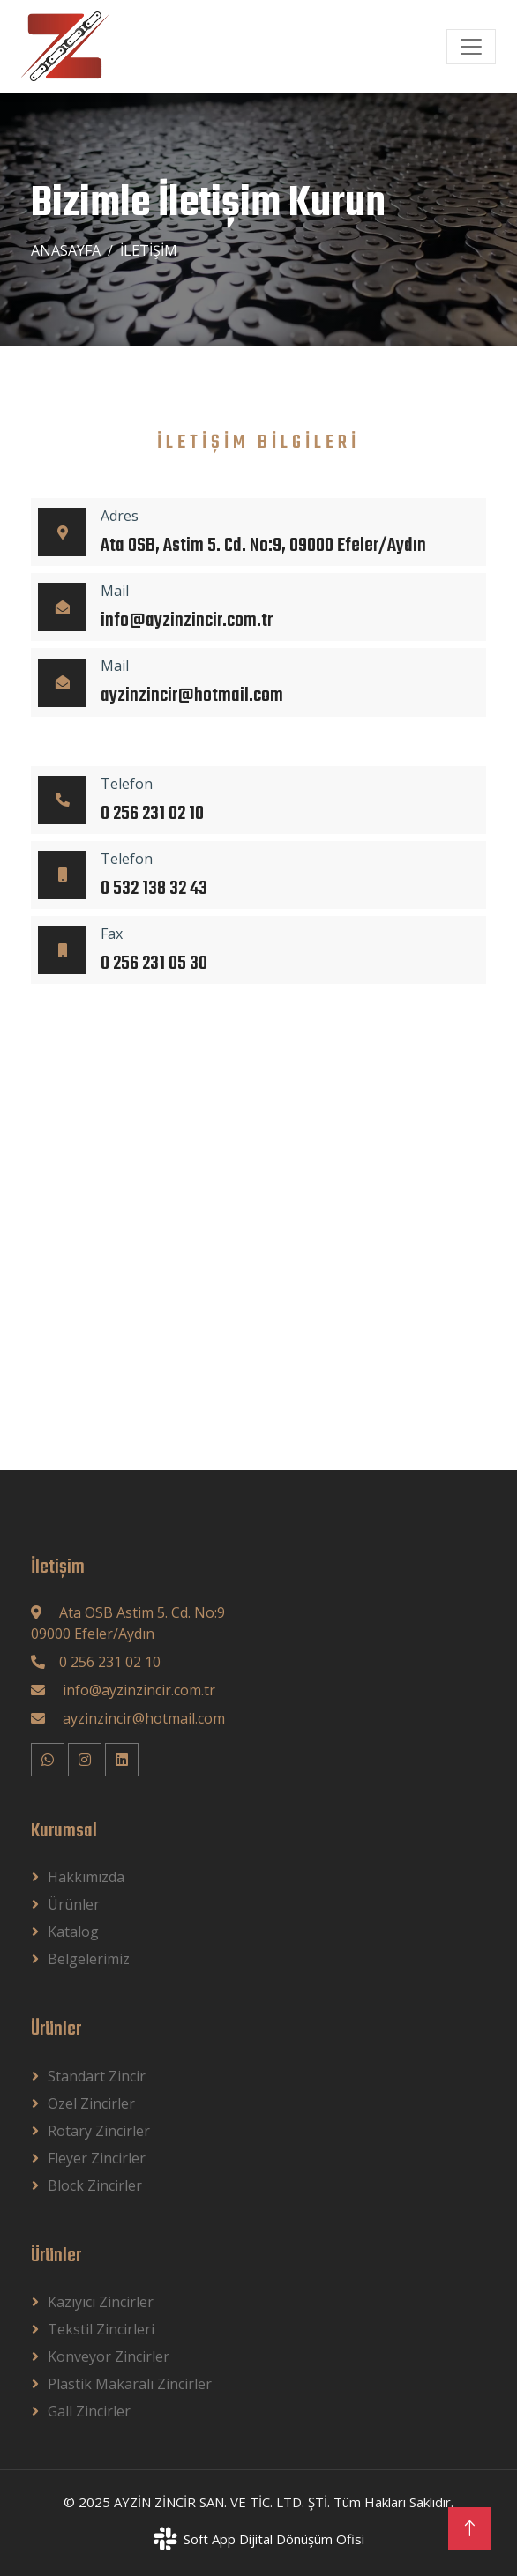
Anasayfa (66, 250)
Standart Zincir (97, 2076)
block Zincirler (95, 2185)
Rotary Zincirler (99, 2130)
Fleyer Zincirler (97, 2158)
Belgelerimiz (89, 1959)
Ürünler (74, 1904)
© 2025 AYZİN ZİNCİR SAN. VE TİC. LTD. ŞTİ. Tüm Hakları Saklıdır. (258, 2502)
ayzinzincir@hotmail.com (142, 1718)
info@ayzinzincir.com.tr (137, 1690)
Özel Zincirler (91, 2103)
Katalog (73, 1931)
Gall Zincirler (89, 2411)
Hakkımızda (86, 1877)
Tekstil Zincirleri (101, 2329)
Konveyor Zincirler (108, 2356)
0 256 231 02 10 (110, 1661)
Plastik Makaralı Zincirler (130, 2384)
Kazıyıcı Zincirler (101, 2302)
